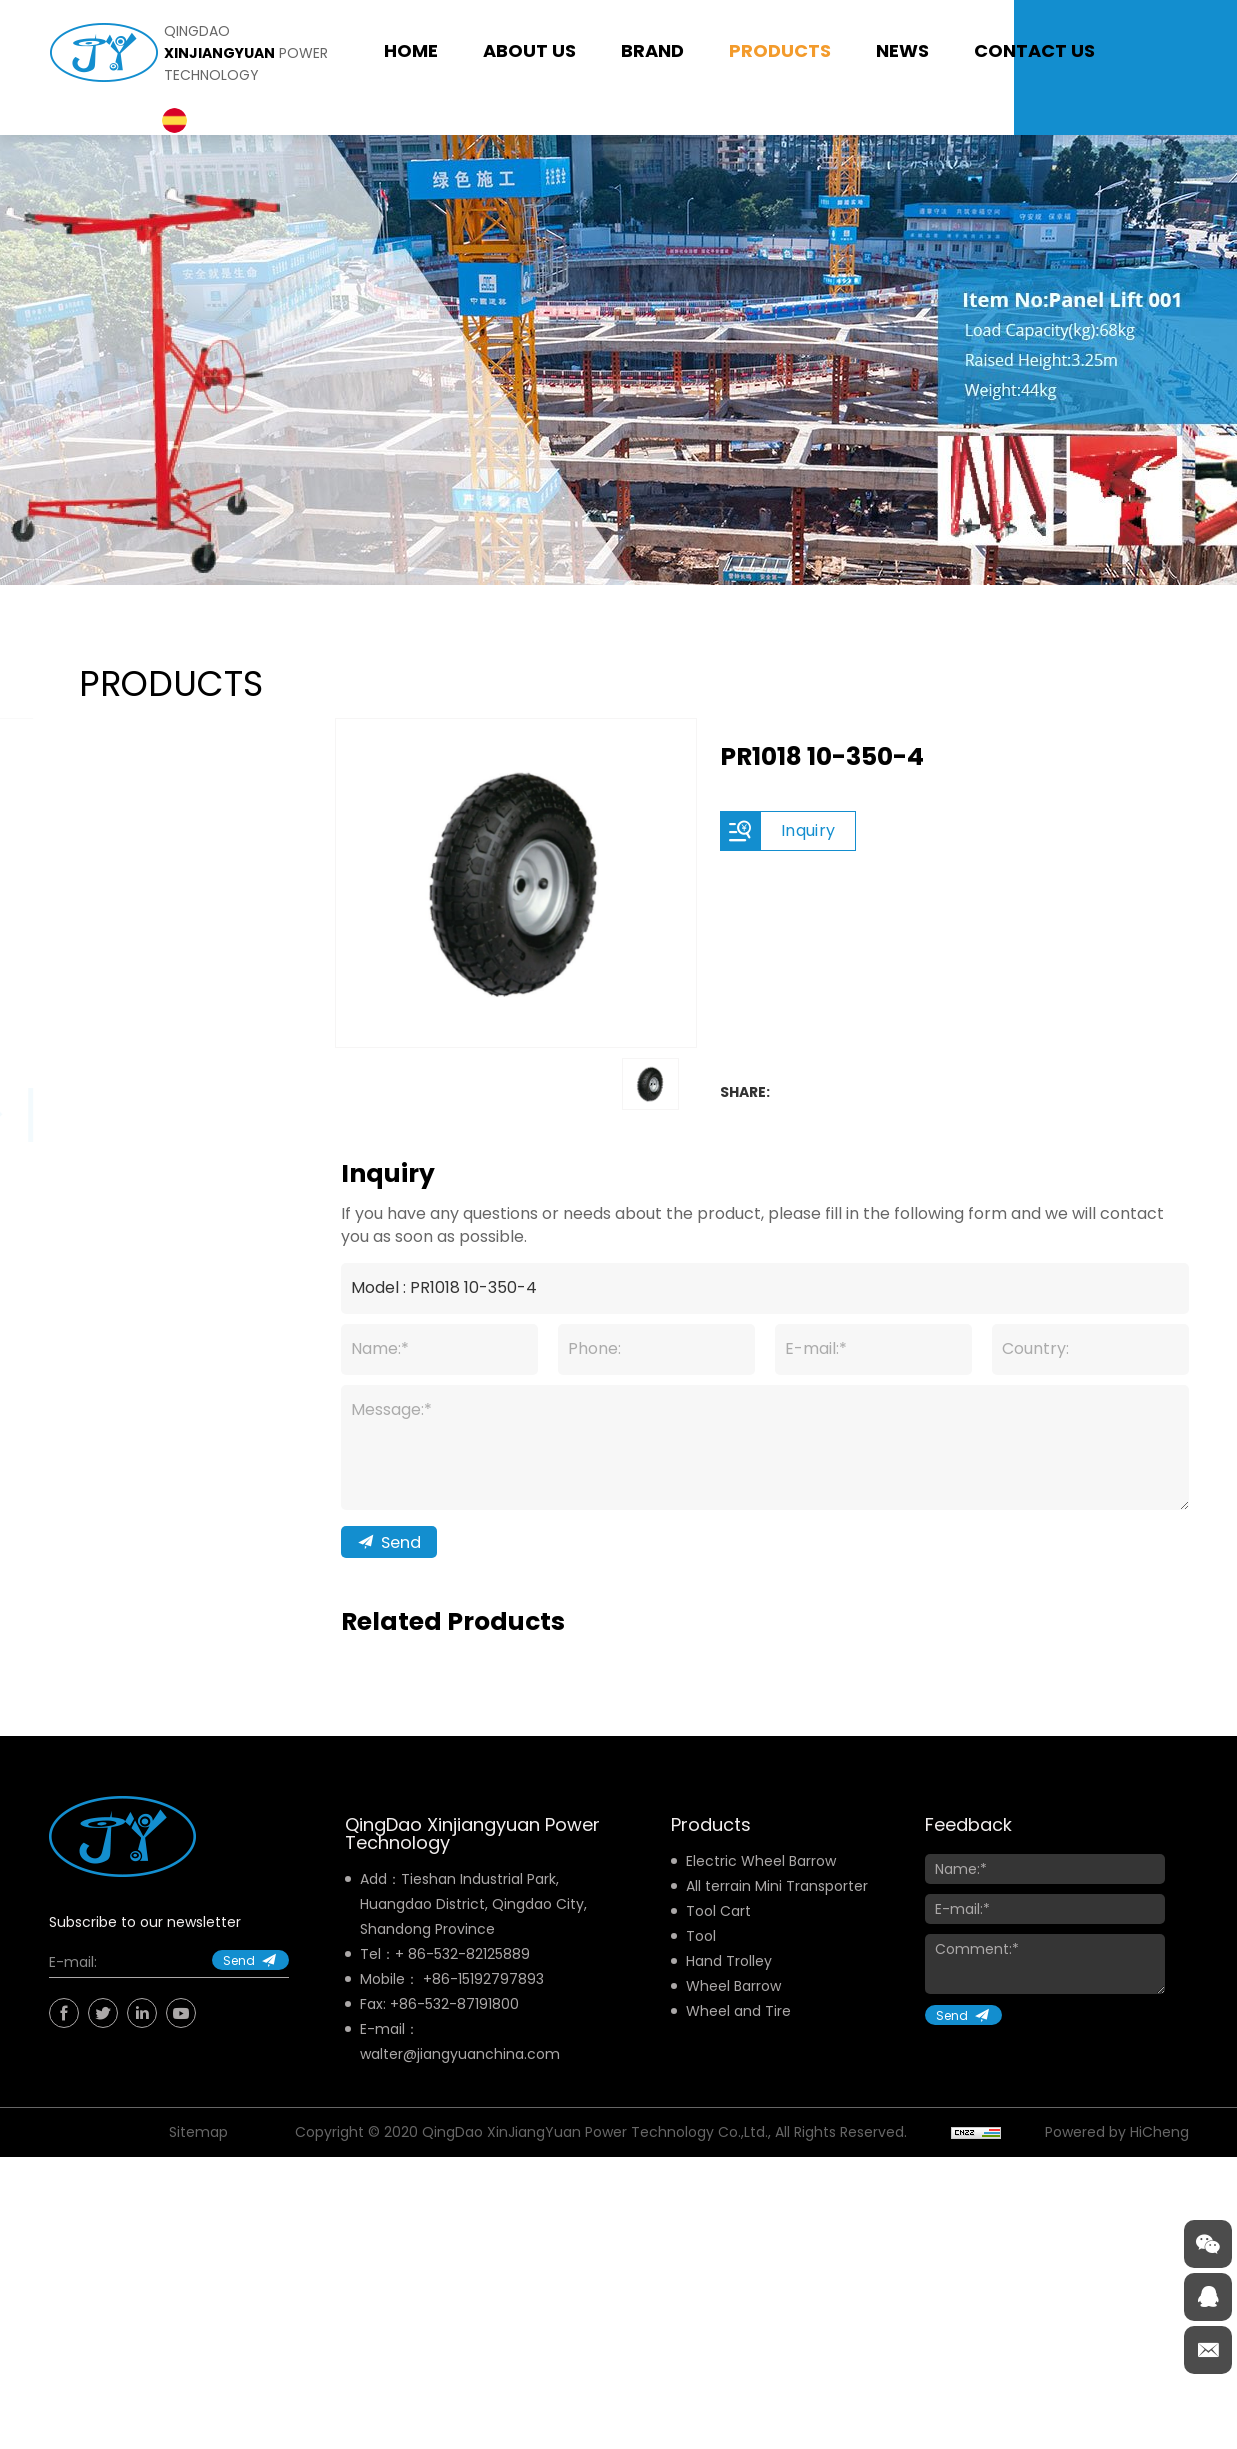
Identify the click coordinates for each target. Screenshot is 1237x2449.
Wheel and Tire (738, 2033)
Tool (701, 1958)
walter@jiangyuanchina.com (460, 2076)
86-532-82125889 (469, 1976)
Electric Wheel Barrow (761, 1883)
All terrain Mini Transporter (777, 1908)
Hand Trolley (729, 1983)
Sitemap (198, 2154)
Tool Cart (718, 1933)
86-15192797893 (488, 2001)
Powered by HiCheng (1117, 2154)
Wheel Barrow (733, 2008)
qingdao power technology (246, 53)
